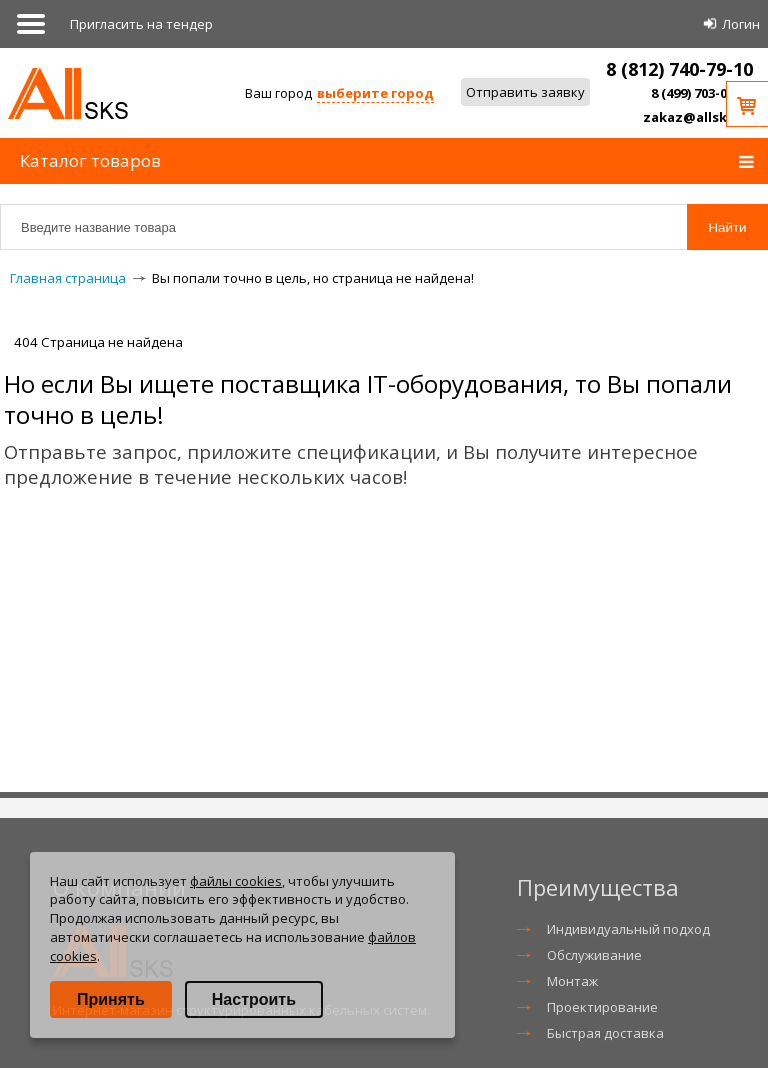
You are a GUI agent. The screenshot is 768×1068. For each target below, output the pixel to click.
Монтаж (572, 981)
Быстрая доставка (605, 1033)
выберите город (375, 93)
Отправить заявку (525, 92)
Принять (111, 999)
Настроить (254, 999)
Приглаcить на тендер (141, 24)
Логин (741, 24)
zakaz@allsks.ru (698, 117)
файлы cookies (236, 881)
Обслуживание (594, 955)
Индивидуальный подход (628, 929)
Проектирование (602, 1007)
